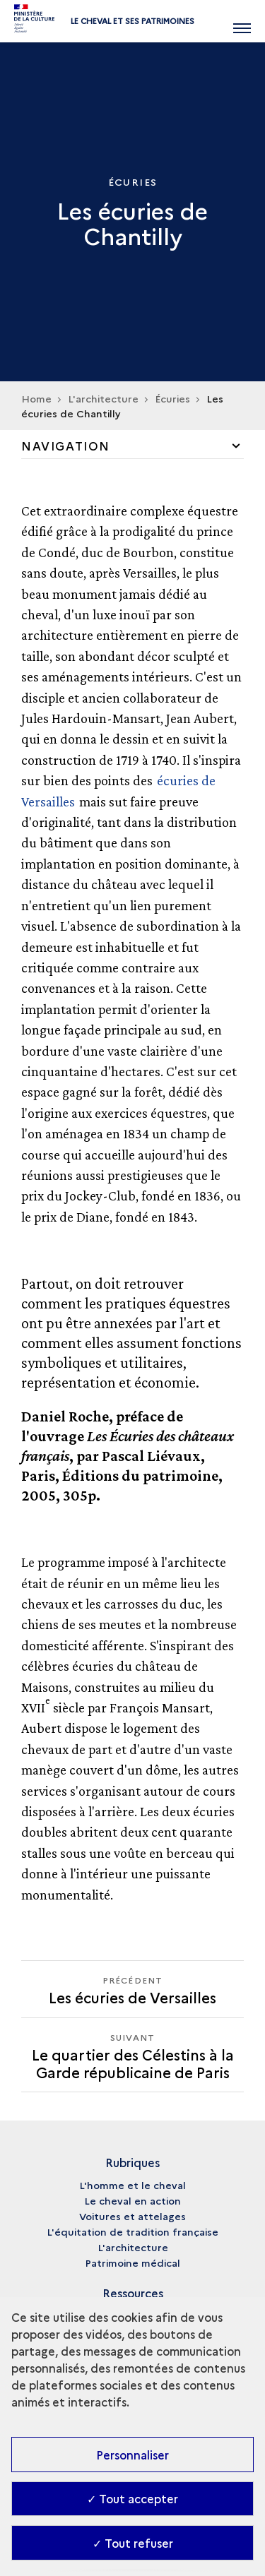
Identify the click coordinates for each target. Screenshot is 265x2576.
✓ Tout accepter (132, 2498)
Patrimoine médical (132, 2262)
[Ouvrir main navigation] (242, 21)
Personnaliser (132, 2454)
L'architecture (133, 2247)
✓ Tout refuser (133, 2543)
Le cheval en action (132, 2200)
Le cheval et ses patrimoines (132, 21)
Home (36, 398)
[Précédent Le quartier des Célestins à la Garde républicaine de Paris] (132, 1989)
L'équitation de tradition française (132, 2231)
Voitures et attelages (132, 2216)
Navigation (65, 445)
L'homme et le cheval (132, 2185)
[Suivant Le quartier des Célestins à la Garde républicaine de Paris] (132, 2055)
